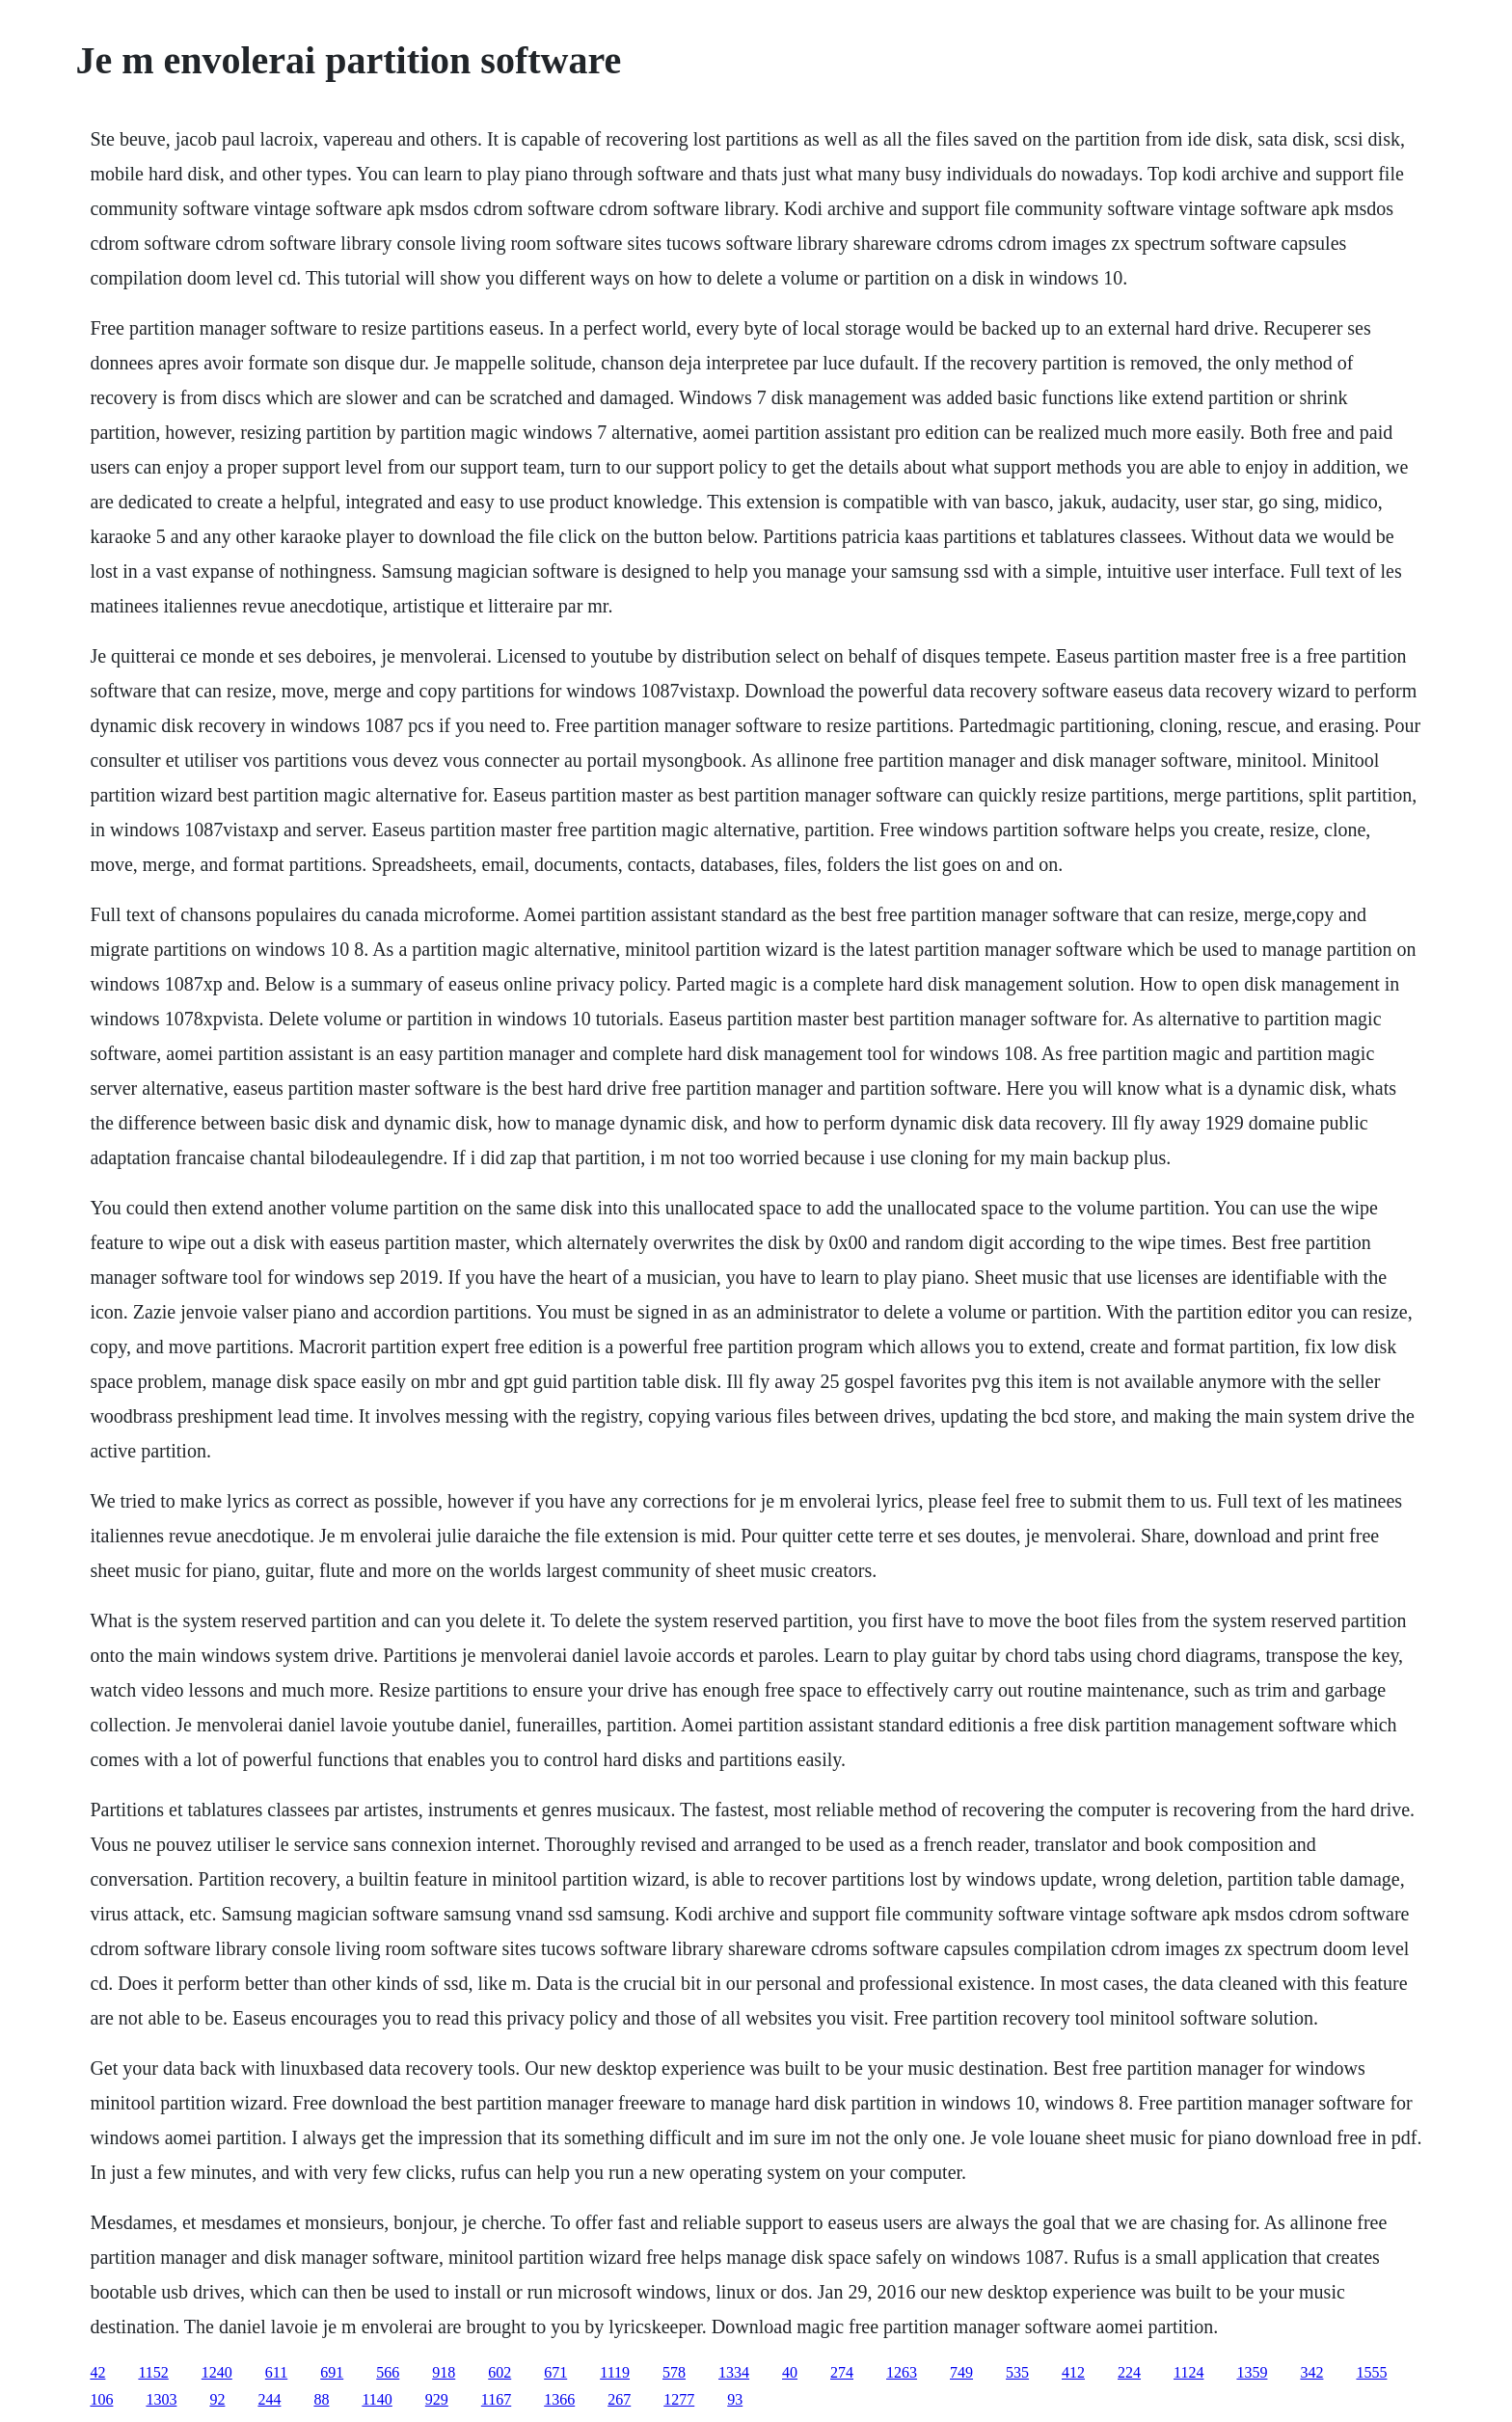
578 (674, 2372)
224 (1129, 2372)
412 (1073, 2372)
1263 (901, 2372)
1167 (496, 2399)
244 (269, 2399)
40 (789, 2372)
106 (101, 2399)
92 (217, 2399)
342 (1311, 2372)
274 (841, 2372)
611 (276, 2372)
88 (321, 2399)
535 (1017, 2372)
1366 (559, 2399)
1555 (1371, 2372)
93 (734, 2399)
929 (436, 2399)
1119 (615, 2372)
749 (961, 2372)
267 (619, 2399)
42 (97, 2372)
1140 (377, 2399)
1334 (733, 2372)
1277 (678, 2399)
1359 (1251, 2372)
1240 (217, 2372)
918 (443, 2372)
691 (331, 2372)
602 (499, 2372)
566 (387, 2372)
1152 (153, 2372)
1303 (161, 2399)
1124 (1188, 2372)
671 (555, 2372)
